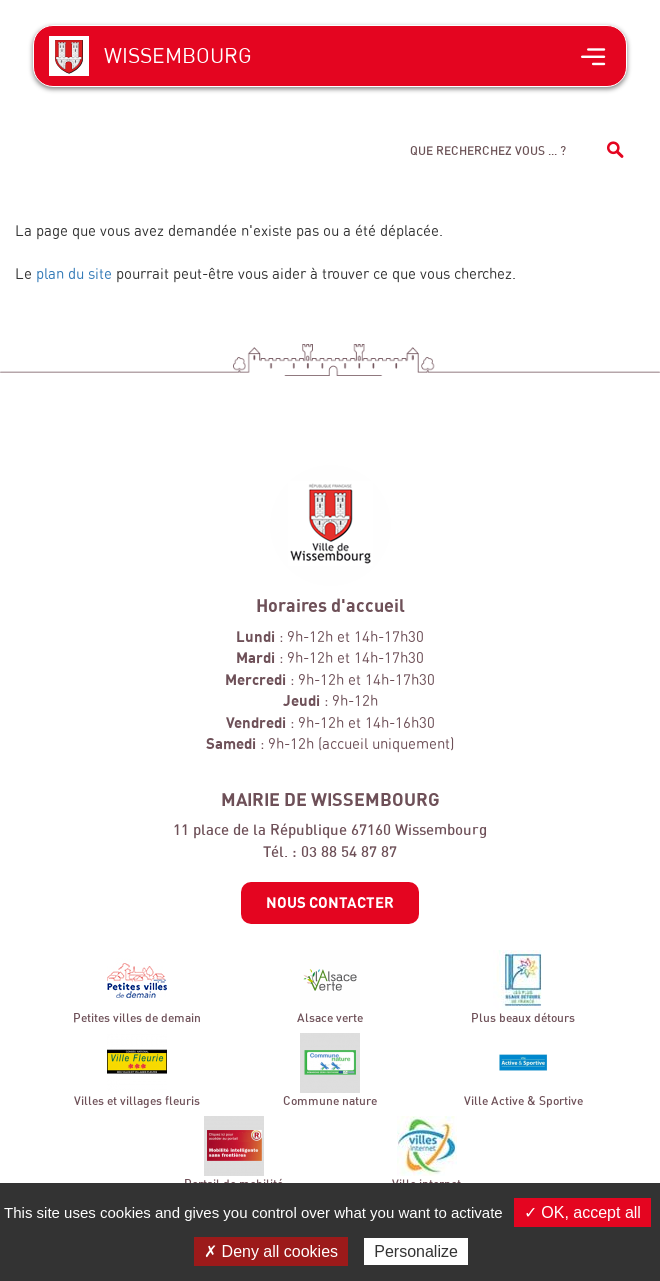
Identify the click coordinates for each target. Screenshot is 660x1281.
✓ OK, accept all (582, 1212)
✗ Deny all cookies (271, 1251)
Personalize (416, 1251)
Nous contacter (330, 902)
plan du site (74, 273)
